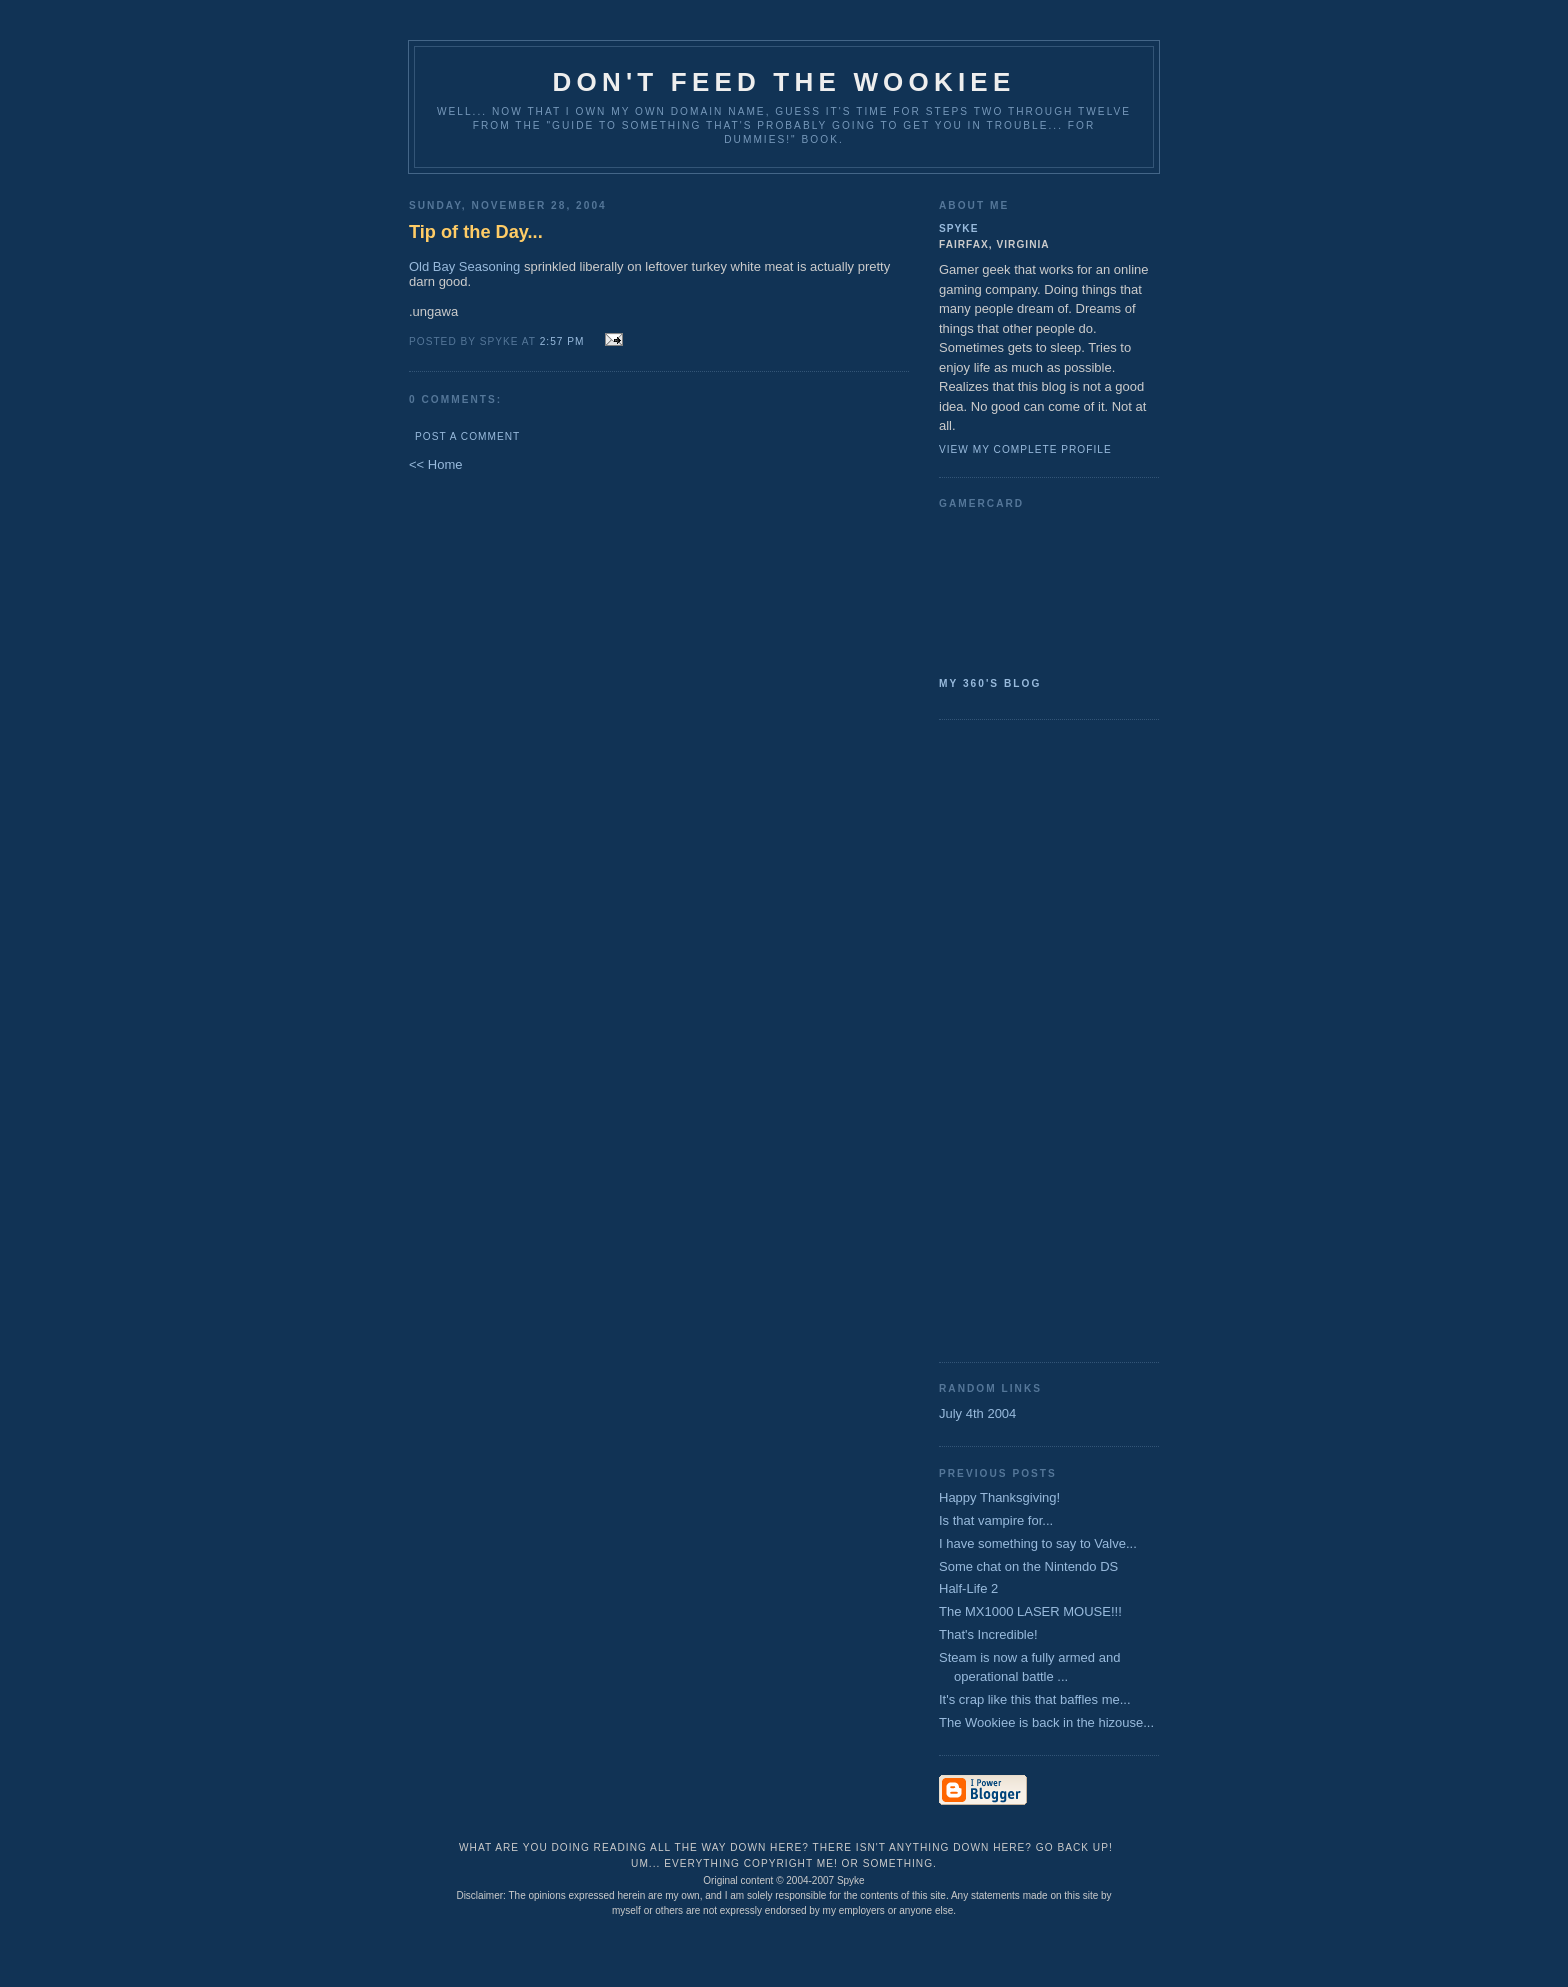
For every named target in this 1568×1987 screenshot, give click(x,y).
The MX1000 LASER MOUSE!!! (1030, 1611)
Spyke (958, 228)
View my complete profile (1025, 449)
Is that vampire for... (996, 1520)
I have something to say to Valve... (1038, 1543)
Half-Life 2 (968, 1588)
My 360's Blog (990, 683)
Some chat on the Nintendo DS (1028, 1566)
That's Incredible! (988, 1634)
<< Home (435, 464)
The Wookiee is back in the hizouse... (1046, 1722)
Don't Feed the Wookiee (784, 82)
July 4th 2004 (977, 1413)
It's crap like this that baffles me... (1035, 1699)
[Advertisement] (1019, 1039)
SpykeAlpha (1041, 589)
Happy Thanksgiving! (999, 1497)
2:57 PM (562, 341)
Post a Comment (467, 436)
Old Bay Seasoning (464, 266)
